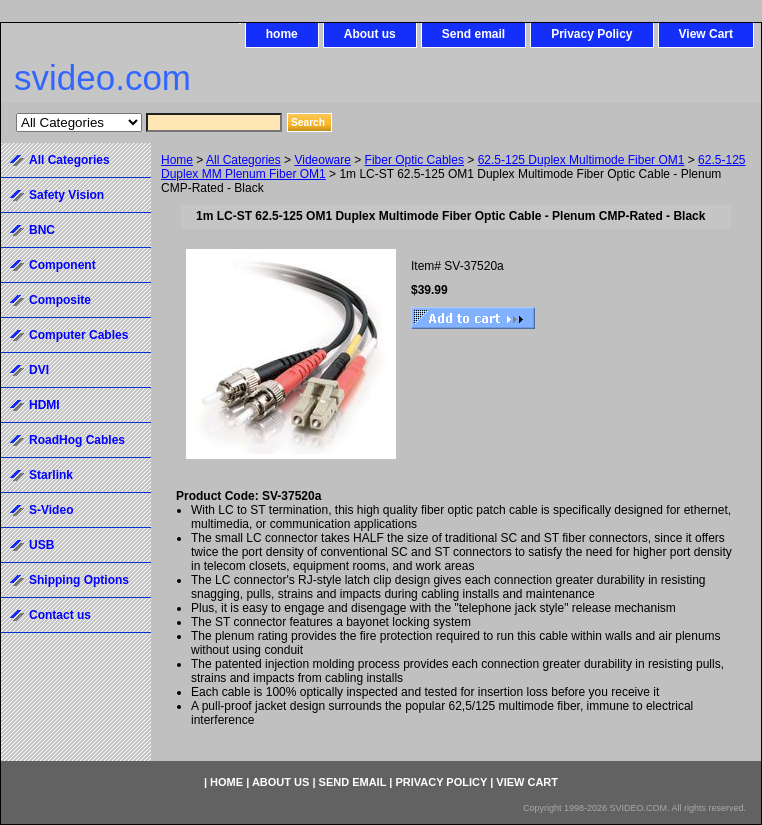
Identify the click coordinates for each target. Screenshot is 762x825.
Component (62, 265)
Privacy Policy (591, 34)
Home (177, 160)
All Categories (243, 160)
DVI (39, 370)
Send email (473, 34)
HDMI (44, 405)
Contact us (60, 615)
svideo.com (102, 77)
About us (370, 34)
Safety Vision (66, 195)
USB (41, 545)
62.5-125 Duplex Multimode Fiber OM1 (581, 160)
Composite (60, 300)
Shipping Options (79, 580)
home (282, 34)
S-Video (51, 510)
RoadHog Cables (77, 440)
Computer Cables (78, 335)
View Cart (706, 34)
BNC (42, 230)
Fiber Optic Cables (414, 160)
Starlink (51, 475)
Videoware (322, 160)
